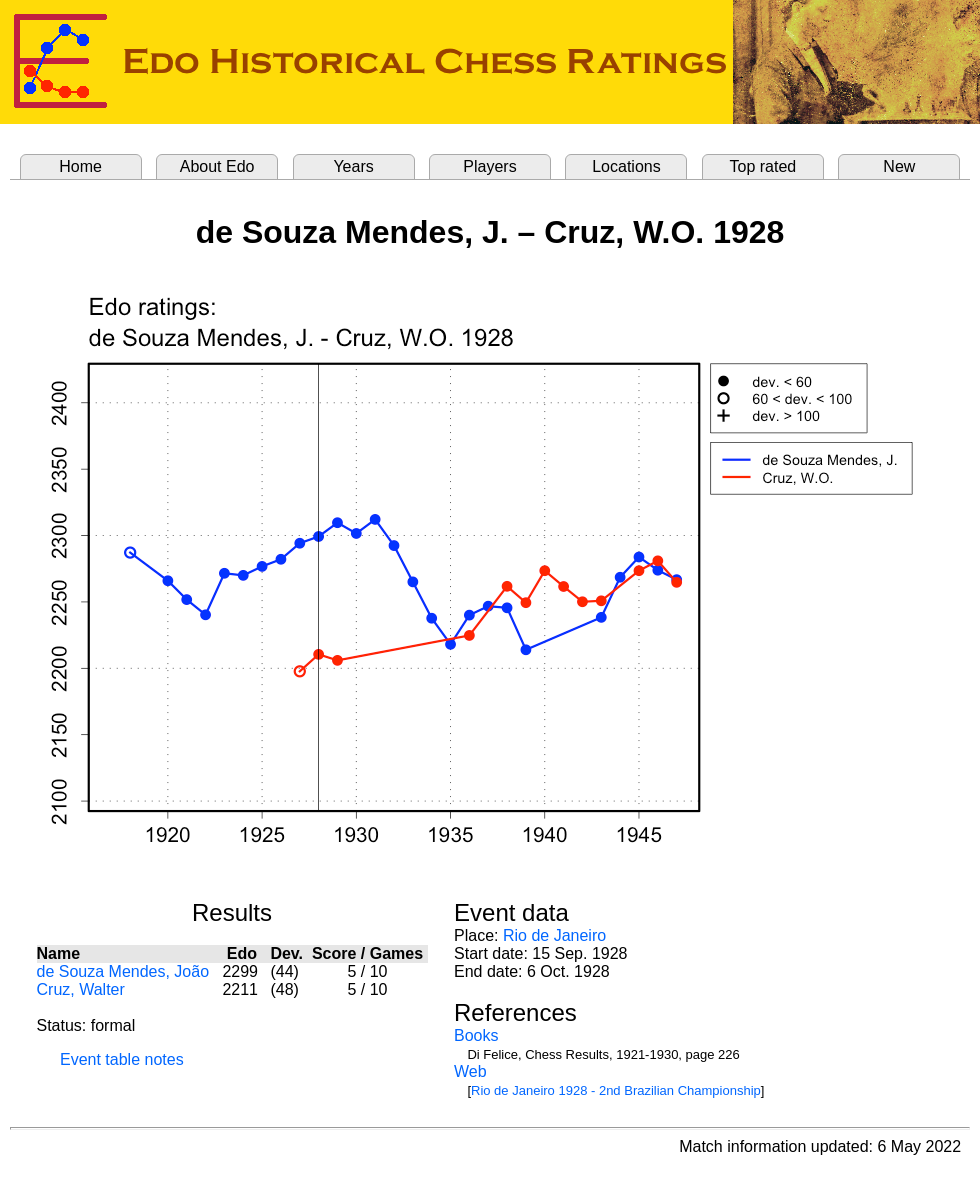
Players (489, 166)
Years (353, 166)
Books (476, 1035)
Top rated (763, 166)
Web (470, 1071)
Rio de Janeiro (554, 935)
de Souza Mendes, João (123, 971)
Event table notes (122, 1059)
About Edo (217, 166)
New (899, 166)
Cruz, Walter (81, 989)
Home (80, 166)
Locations (626, 166)
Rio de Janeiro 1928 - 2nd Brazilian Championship (616, 1090)
